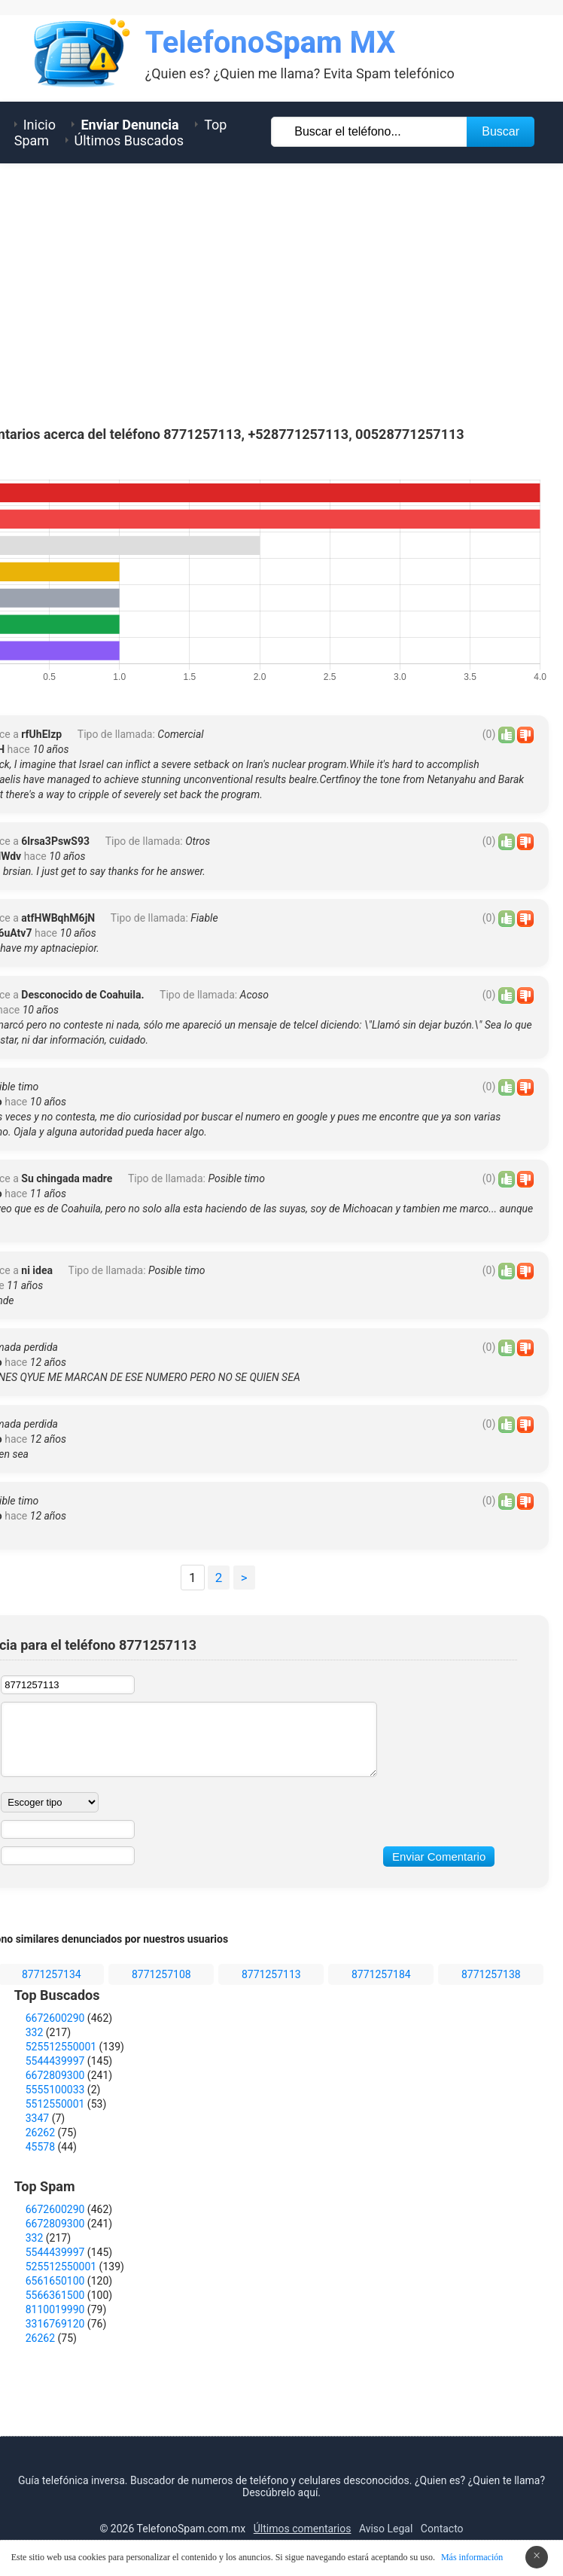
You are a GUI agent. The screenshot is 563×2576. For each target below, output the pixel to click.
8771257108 (161, 1974)
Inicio (39, 125)
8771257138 (491, 1974)
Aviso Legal (386, 2529)
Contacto (442, 2529)
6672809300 (55, 2075)
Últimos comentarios (302, 2529)
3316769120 (55, 2324)
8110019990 (55, 2309)
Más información (472, 2557)
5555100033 (55, 2090)
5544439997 (55, 2061)
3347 (37, 2118)
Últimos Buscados (129, 140)
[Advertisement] (281, 291)
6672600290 (55, 2018)
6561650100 (55, 2281)
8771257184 (381, 1974)
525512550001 (61, 2047)
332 (35, 2032)
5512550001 (55, 2104)
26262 (40, 2132)
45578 (40, 2147)
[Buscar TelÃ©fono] (369, 132)
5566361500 (55, 2295)
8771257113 (271, 1974)
